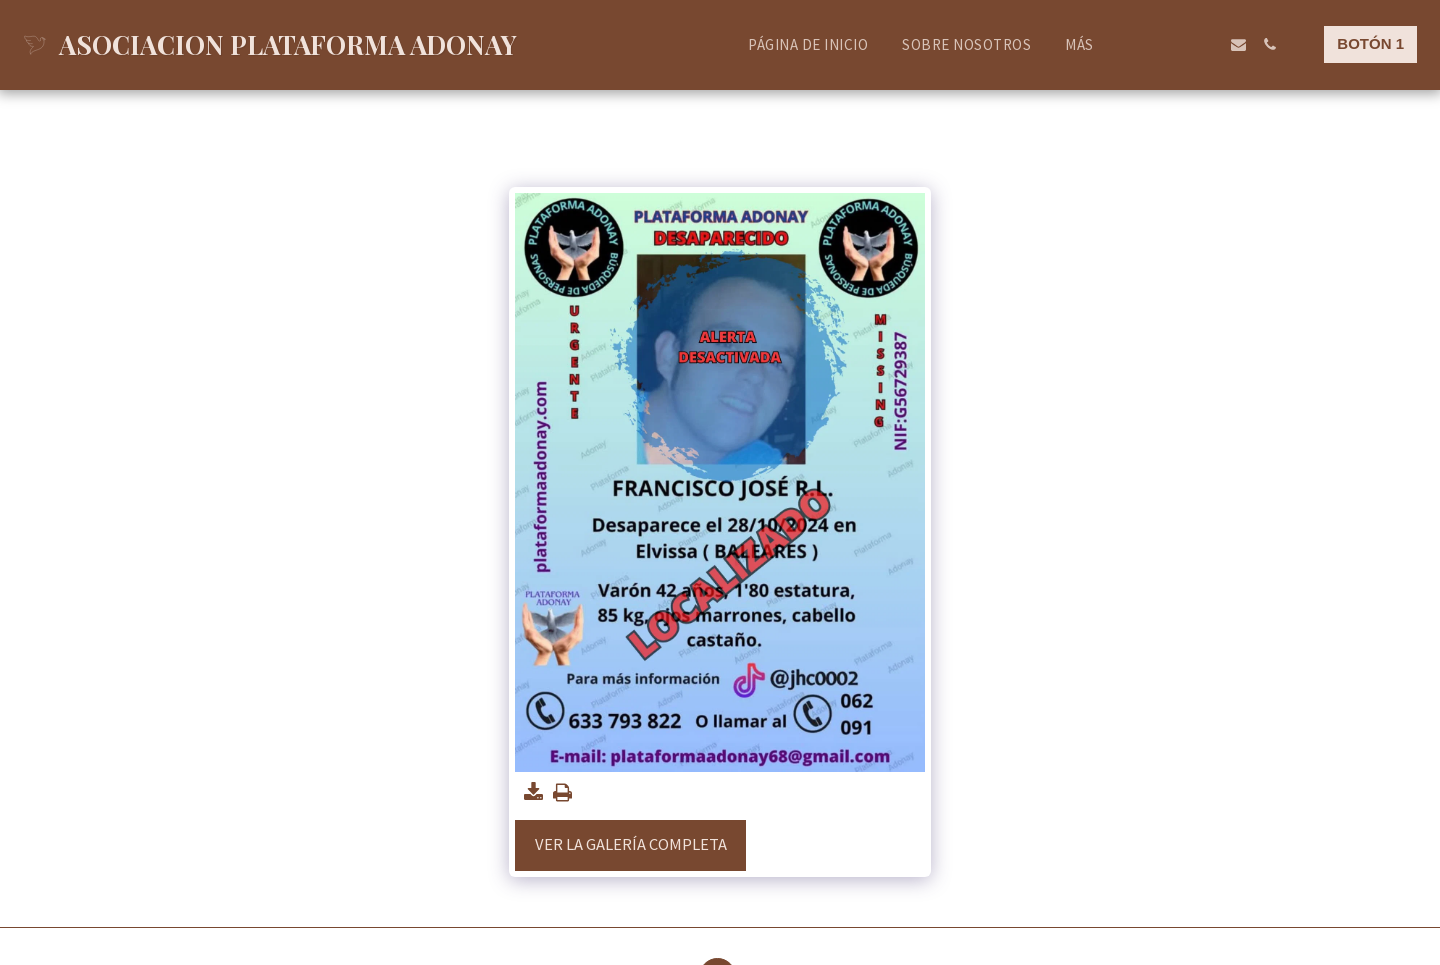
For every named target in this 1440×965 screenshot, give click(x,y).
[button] (1145, 44)
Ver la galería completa (631, 844)
